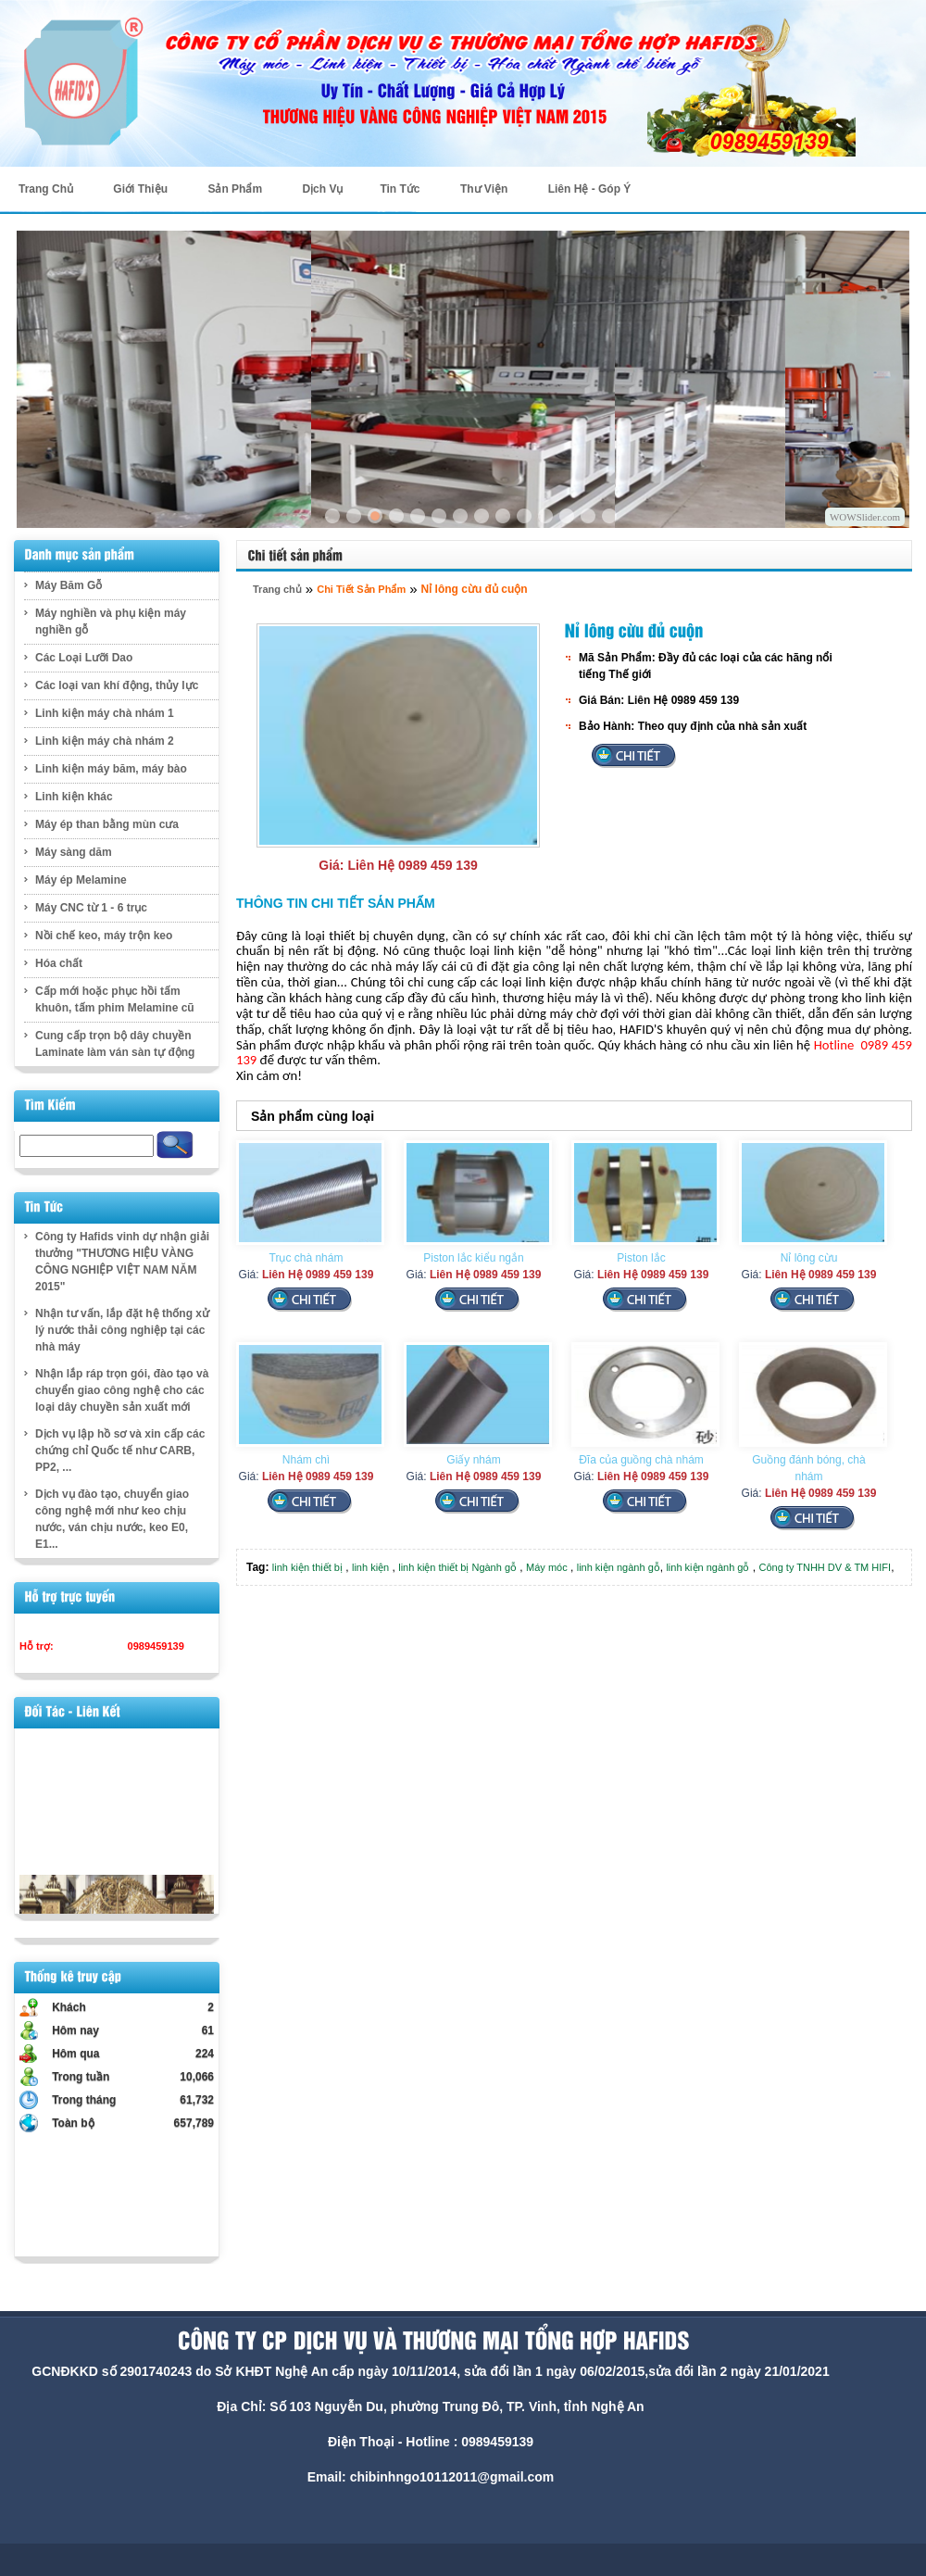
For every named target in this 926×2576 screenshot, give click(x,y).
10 (524, 516)
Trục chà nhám (306, 1257)
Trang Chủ (46, 188)
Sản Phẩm (234, 188)
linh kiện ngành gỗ (618, 1567)
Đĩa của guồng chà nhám (641, 1459)
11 (545, 516)
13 (588, 516)
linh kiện (370, 1567)
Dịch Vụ (322, 188)
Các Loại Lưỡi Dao (83, 657)
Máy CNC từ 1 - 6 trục (91, 907)
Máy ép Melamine (81, 879)
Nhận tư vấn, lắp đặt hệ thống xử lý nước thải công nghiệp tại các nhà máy (122, 1330)
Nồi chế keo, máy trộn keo (103, 935)
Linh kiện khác (74, 796)
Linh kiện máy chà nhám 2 (104, 741)
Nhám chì (306, 1459)
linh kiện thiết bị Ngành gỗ (457, 1567)
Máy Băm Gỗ (68, 585)
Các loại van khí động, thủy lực (116, 685)
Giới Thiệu (140, 188)
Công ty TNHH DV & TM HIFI (825, 1567)
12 (566, 516)
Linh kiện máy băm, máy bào (111, 768)
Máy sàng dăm (73, 852)
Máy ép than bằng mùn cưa (107, 824)
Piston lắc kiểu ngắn (473, 1257)
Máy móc (547, 1567)
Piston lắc (641, 1257)
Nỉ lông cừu (809, 1257)
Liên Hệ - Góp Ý (590, 188)
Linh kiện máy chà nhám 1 (104, 713)
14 (609, 516)
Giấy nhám (473, 1459)
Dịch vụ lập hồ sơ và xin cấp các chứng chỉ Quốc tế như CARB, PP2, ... (120, 1450)
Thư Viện (483, 188)
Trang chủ (277, 589)
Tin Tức (399, 188)
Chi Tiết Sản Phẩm (361, 589)
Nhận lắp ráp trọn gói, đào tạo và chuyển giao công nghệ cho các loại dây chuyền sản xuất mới (121, 1390)
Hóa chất (58, 963)
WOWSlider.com (865, 516)
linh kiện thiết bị (307, 1567)
